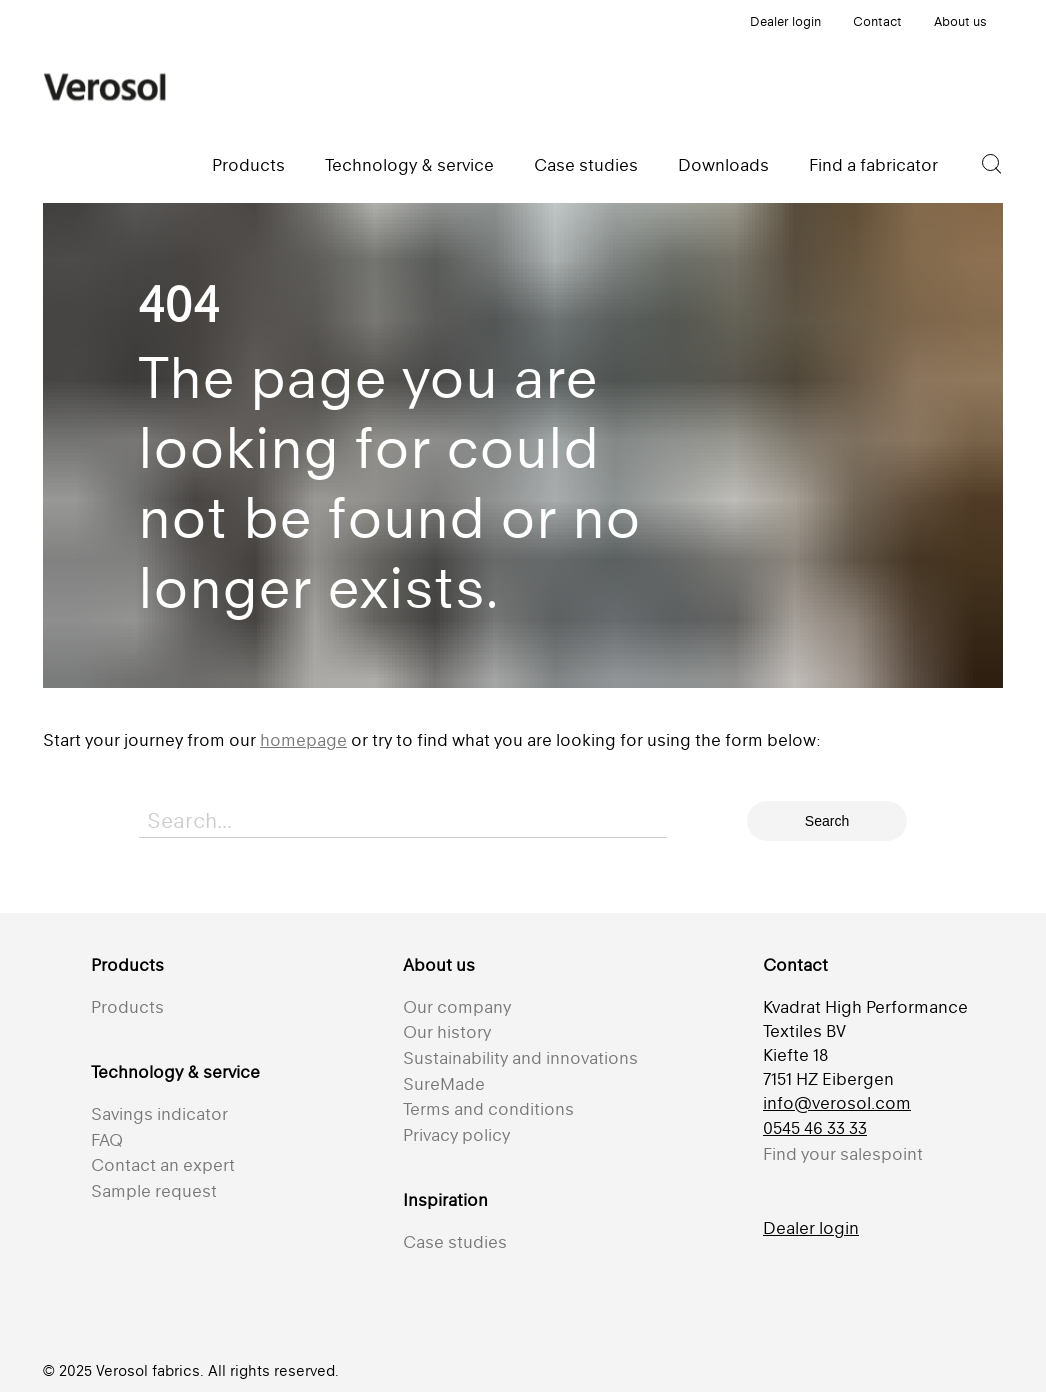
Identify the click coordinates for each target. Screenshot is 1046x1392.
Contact (877, 21)
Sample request (154, 1191)
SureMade (444, 1084)
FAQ (107, 1140)
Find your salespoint (843, 1154)
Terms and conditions (488, 1109)
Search (827, 821)
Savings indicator (159, 1114)
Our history (447, 1032)
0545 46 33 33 (815, 1128)
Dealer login (785, 21)
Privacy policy (456, 1135)
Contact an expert (163, 1165)
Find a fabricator (873, 165)
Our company (457, 1007)
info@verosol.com (837, 1103)
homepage (303, 740)
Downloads (723, 165)
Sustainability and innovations (520, 1058)
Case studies (586, 165)
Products (248, 165)
